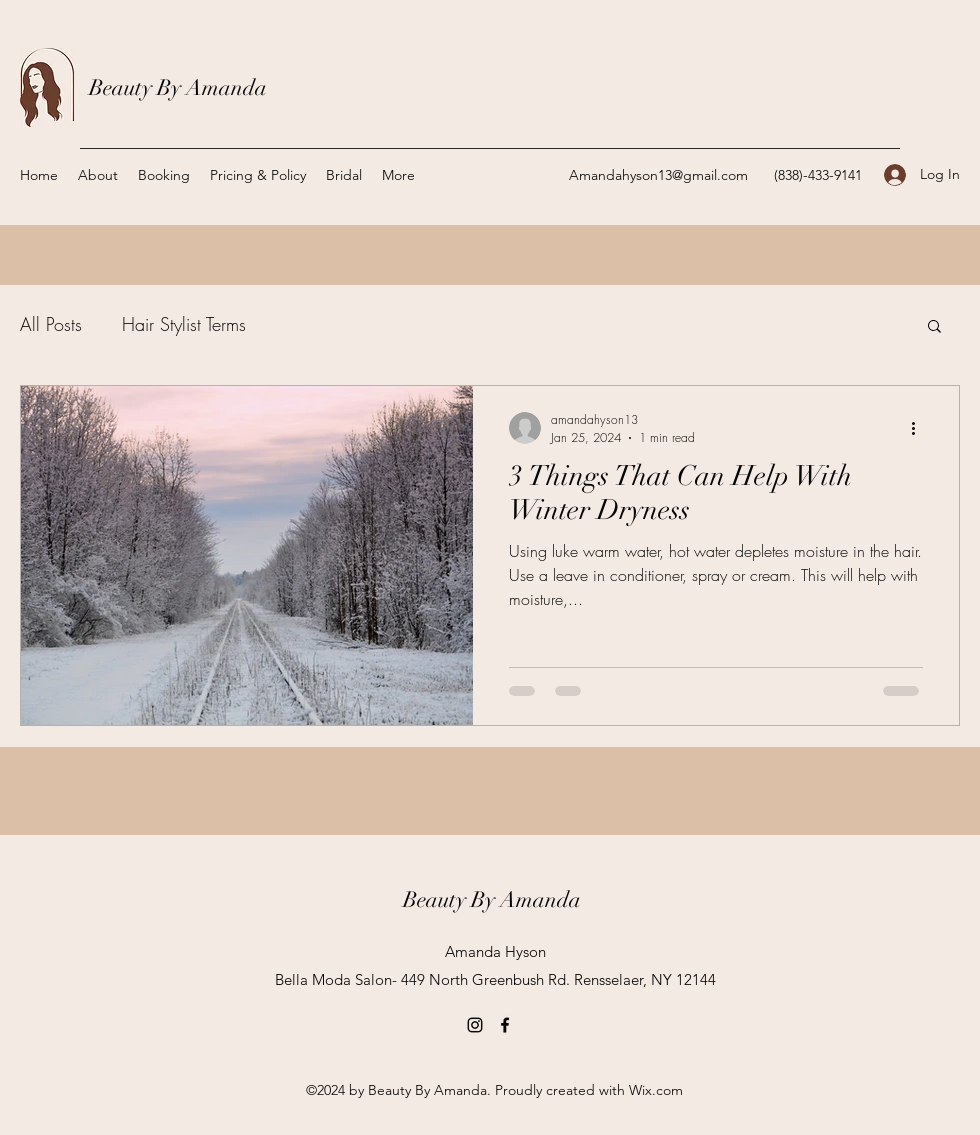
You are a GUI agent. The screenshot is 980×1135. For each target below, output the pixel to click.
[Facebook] (505, 1025)
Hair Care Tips (340, 324)
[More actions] (920, 428)
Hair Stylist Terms (184, 324)
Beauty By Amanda (178, 87)
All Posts (51, 324)
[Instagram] (475, 1025)
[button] (934, 327)
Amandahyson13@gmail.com (658, 175)
